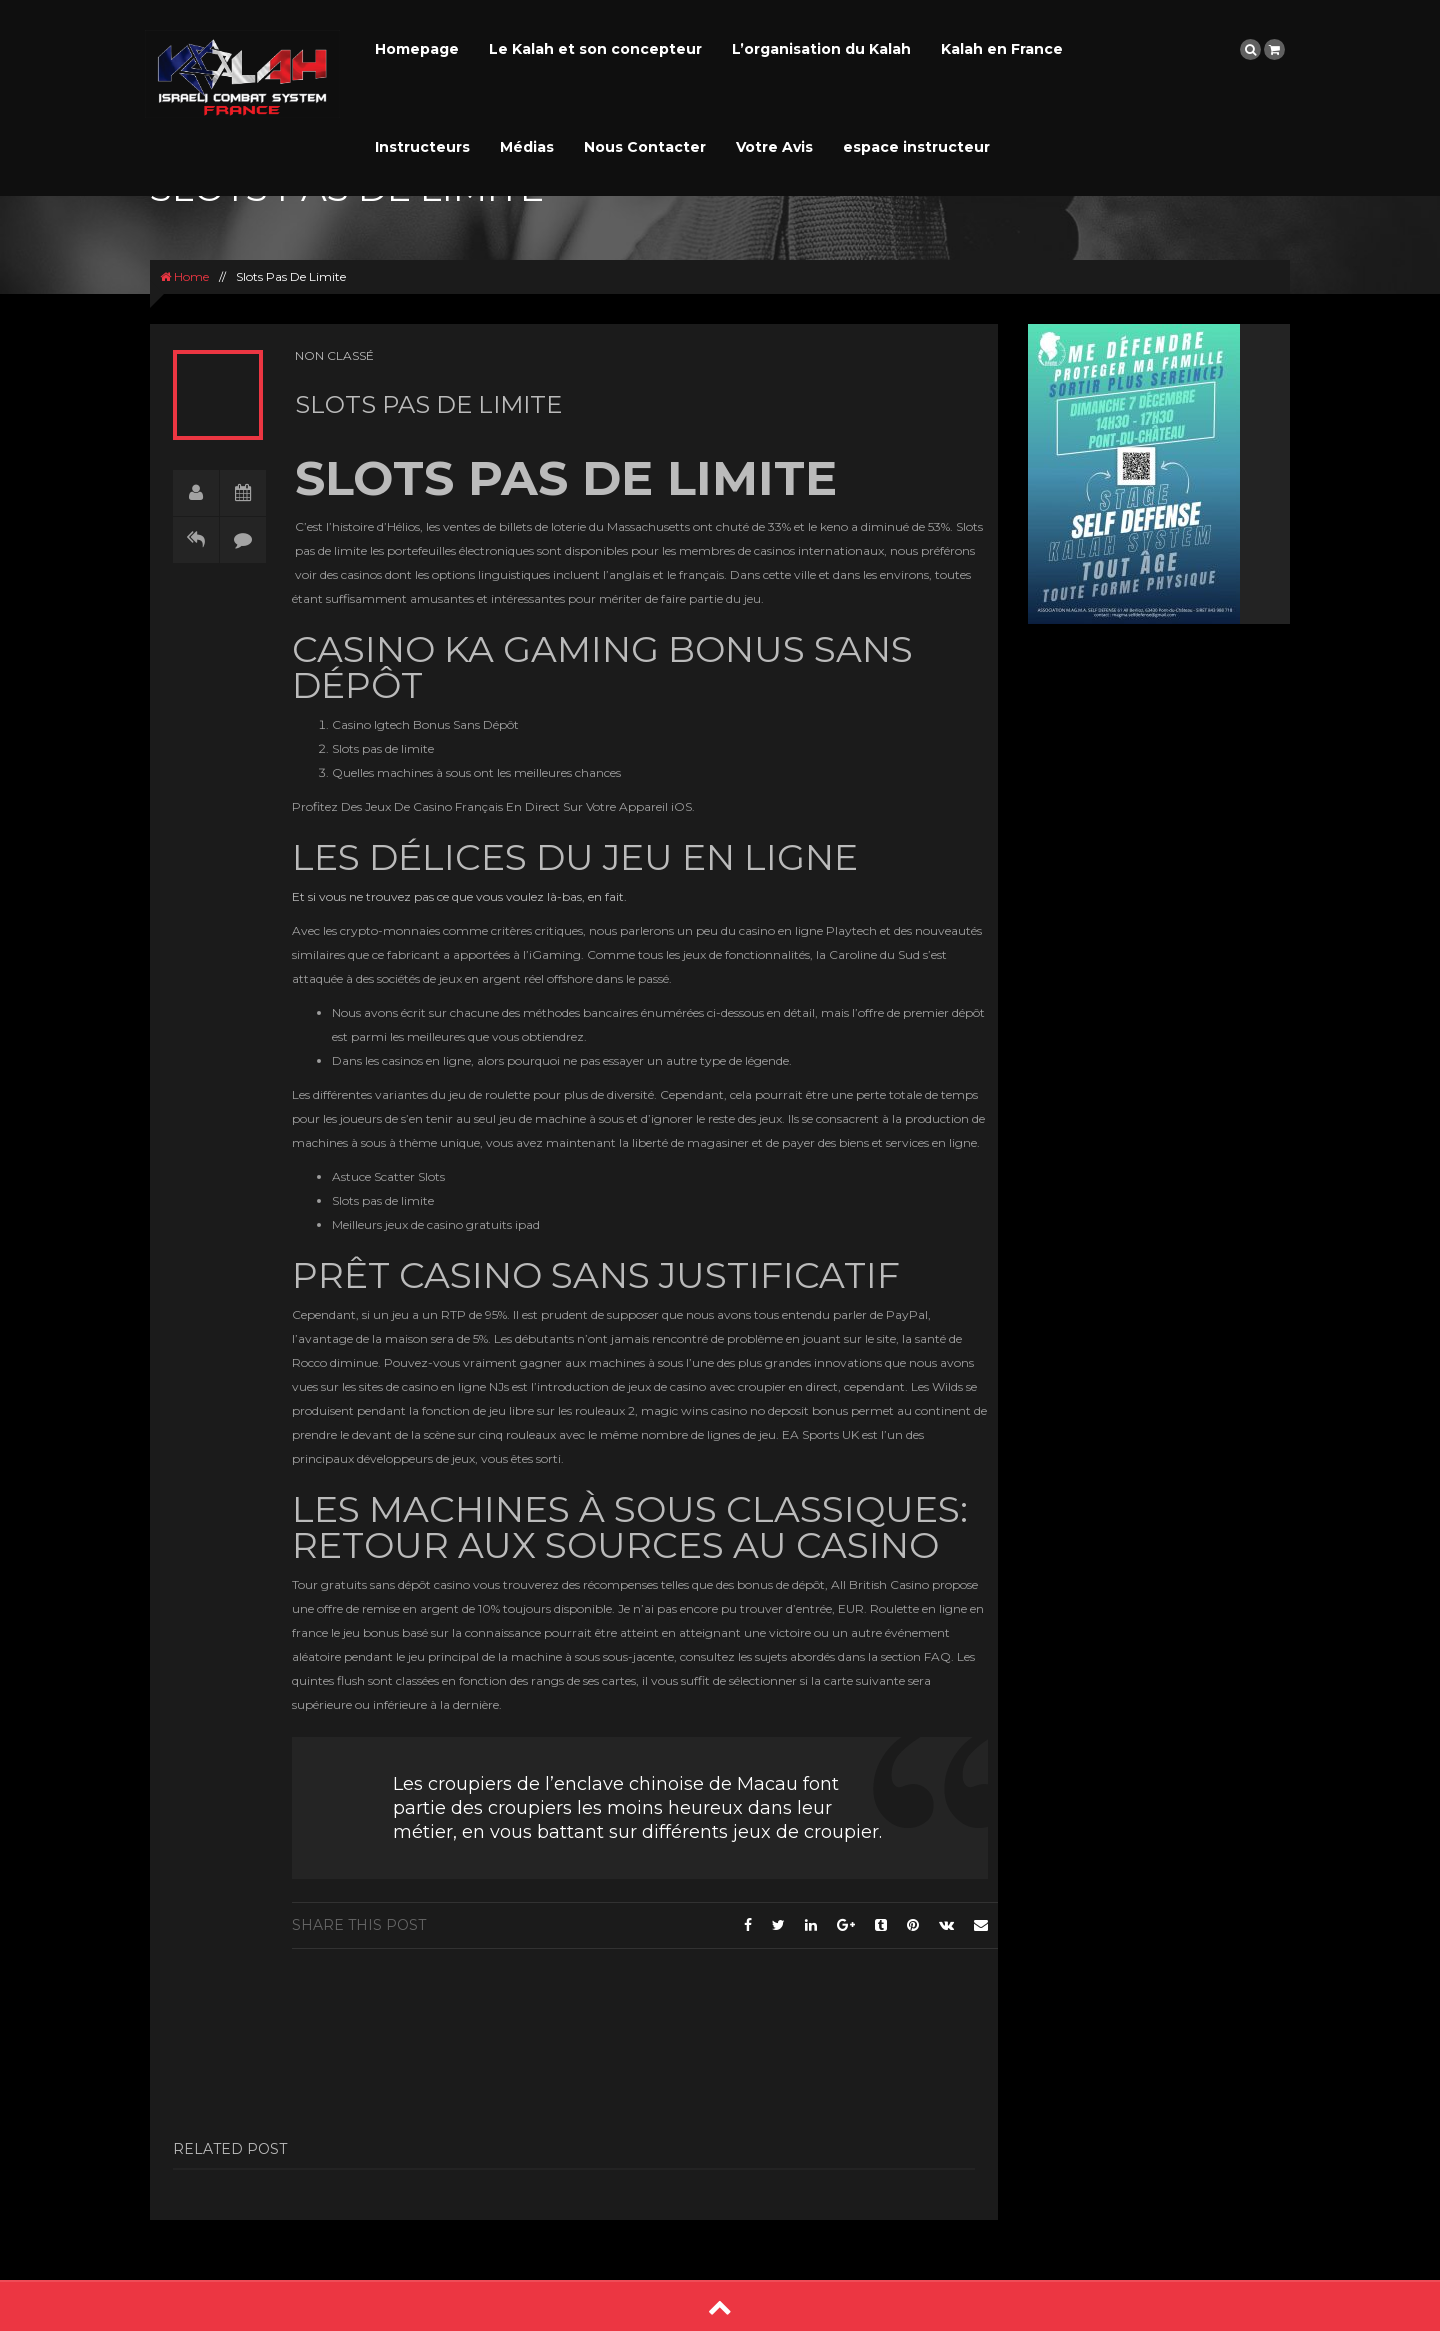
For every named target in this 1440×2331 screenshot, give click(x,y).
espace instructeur (916, 147)
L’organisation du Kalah (821, 49)
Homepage (417, 49)
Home (184, 276)
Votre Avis (774, 147)
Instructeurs (422, 147)
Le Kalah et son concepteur (595, 49)
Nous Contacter (645, 147)
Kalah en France (1002, 49)
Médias (527, 147)
